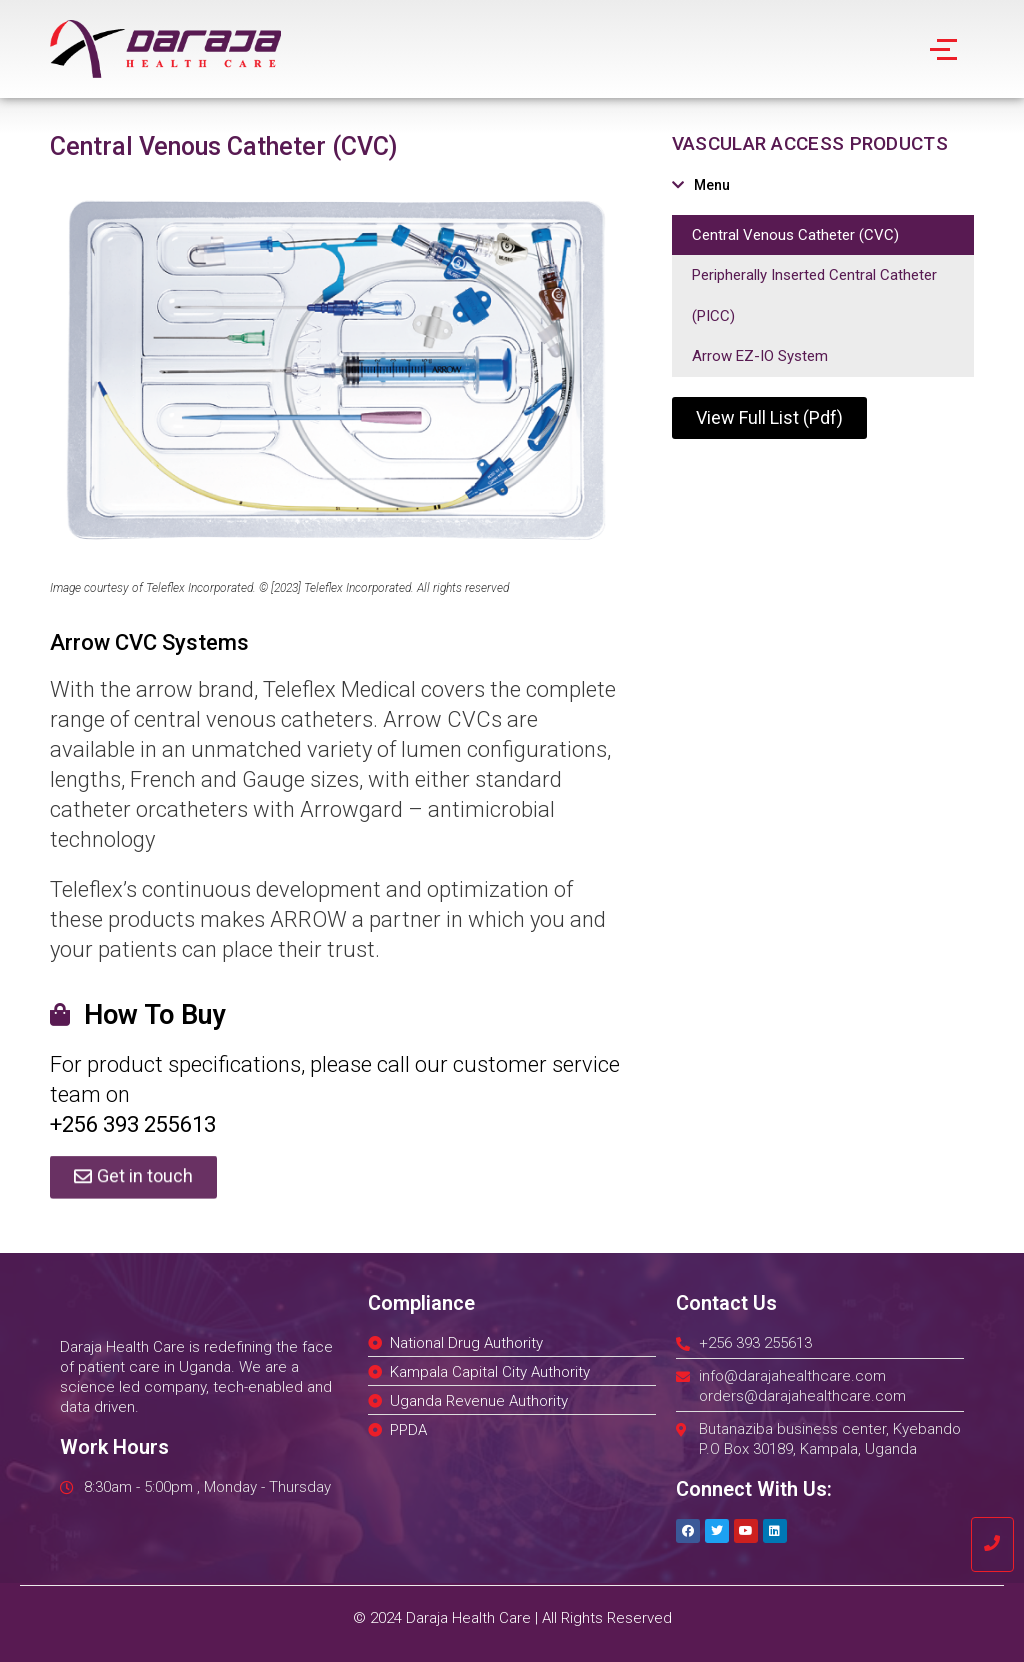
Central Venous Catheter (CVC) (795, 235)
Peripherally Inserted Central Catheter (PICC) (814, 295)
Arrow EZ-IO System (760, 356)
